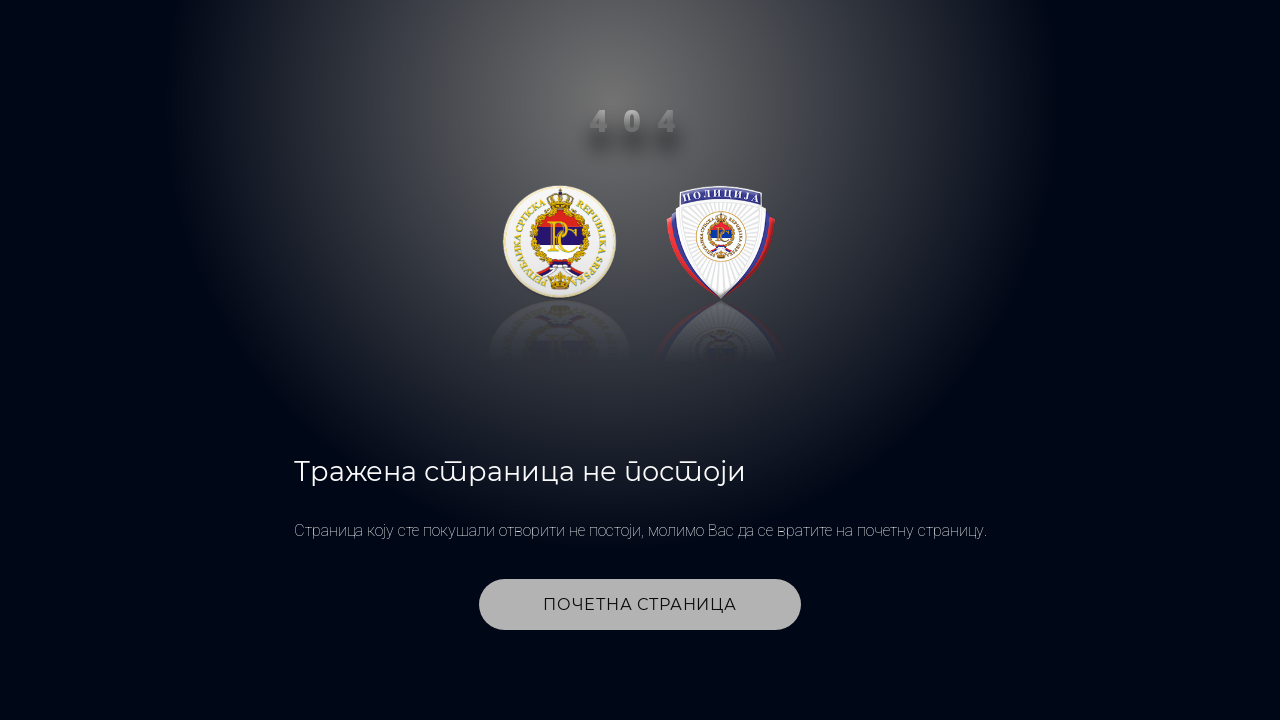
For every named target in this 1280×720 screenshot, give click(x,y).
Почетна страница (640, 604)
